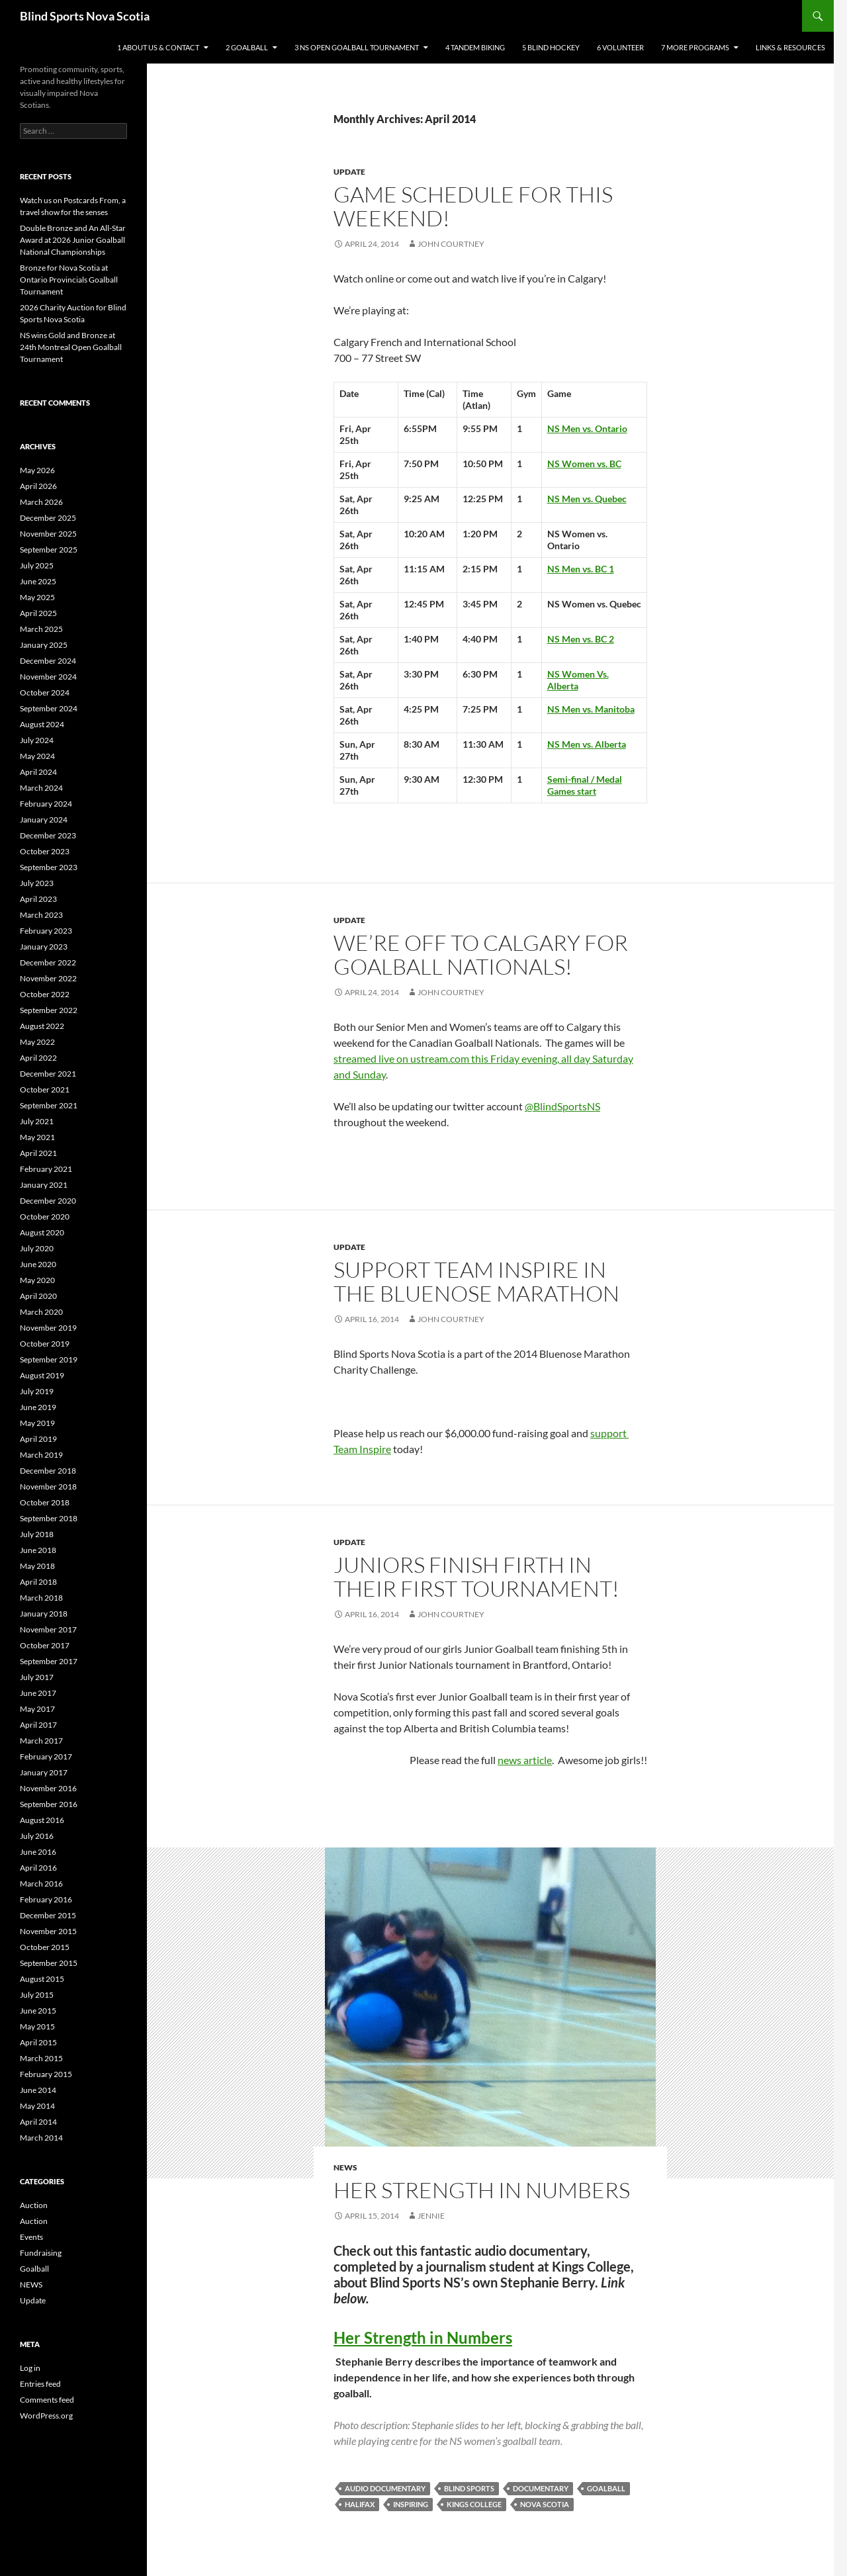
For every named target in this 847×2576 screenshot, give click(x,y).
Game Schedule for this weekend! (473, 206)
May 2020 (37, 1280)
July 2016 (37, 1836)
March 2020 (41, 1312)
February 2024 (46, 804)
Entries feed (40, 2384)
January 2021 (43, 1185)
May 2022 (37, 1042)
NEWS (345, 2167)
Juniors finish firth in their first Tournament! (476, 1576)
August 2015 (42, 1979)
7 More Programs (695, 47)
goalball (606, 2488)
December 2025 (48, 518)
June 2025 (38, 581)
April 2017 (38, 1725)
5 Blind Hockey (551, 47)
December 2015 (48, 1915)
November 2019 (48, 1328)
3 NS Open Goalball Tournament (356, 47)
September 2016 (48, 1804)
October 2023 (44, 851)
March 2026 (41, 502)
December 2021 (48, 1074)
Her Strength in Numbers (423, 2337)
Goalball (34, 2269)
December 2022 (48, 962)
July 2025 (37, 565)
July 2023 (37, 883)
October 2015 (44, 1947)
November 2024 (48, 677)
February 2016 (46, 1899)
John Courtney (451, 244)
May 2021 (37, 1137)
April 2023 (38, 899)
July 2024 (37, 740)
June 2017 (38, 1693)
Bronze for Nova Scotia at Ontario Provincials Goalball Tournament (69, 279)
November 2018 (48, 1486)
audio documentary (385, 2488)
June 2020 (38, 1264)
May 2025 (37, 597)
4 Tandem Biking (475, 47)
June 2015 (38, 2011)
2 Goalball (247, 47)
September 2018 (48, 1518)
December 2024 (48, 661)
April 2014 (38, 2122)
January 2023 (43, 947)
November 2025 (48, 534)
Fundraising (41, 2253)
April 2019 (38, 1439)
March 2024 (41, 788)
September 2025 (48, 550)
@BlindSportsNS (562, 1106)
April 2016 (38, 1868)
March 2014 (41, 2138)
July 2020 (37, 1248)
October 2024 (44, 692)
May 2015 (37, 2026)
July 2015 (37, 1995)
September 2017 (48, 1661)
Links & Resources (790, 47)
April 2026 (38, 486)
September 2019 (48, 1359)
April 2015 (38, 2042)
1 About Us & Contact (158, 47)
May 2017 (37, 1709)
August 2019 (42, 1375)
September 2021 (48, 1105)
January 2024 (43, 819)
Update (349, 172)
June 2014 (38, 2090)
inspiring (410, 2504)
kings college (474, 2504)
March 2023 (41, 915)
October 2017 (44, 1645)
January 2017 (43, 1772)
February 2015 (46, 2074)
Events (31, 2237)
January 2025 (43, 645)
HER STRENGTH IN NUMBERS (482, 2189)
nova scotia (544, 2504)
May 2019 (37, 1423)
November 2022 (48, 978)
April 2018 (38, 1582)
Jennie (431, 2216)
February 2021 (46, 1169)
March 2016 (41, 1883)
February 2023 (46, 931)
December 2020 (48, 1201)
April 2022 (38, 1058)
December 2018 (48, 1471)
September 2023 (48, 867)
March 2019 (41, 1455)
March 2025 (41, 629)
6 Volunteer (620, 47)
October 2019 (44, 1344)
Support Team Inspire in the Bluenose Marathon (476, 1281)
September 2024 (48, 708)
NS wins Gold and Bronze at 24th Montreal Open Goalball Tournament (71, 347)
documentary (540, 2488)
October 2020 (44, 1216)
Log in (30, 2368)
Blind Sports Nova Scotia (85, 16)
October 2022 (44, 994)
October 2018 (44, 1502)
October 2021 (44, 1089)
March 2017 (41, 1741)
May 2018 (37, 1566)
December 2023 (48, 835)
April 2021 (38, 1153)
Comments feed (47, 2400)
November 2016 (48, 1788)
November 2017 (48, 1629)
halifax (360, 2504)
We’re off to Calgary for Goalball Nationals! (481, 954)
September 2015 (48, 1963)
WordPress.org (46, 2416)
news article (525, 1760)
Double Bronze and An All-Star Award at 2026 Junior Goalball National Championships (73, 240)
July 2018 (37, 1534)
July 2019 (37, 1391)
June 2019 (38, 1407)
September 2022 (48, 1010)
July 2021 (37, 1121)
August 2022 (42, 1026)
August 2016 (42, 1820)
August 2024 (42, 724)
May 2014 (37, 2106)
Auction (34, 2205)
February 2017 (46, 1756)
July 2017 (37, 1677)
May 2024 (37, 756)
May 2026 (37, 470)
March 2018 (41, 1598)
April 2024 (38, 772)
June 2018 (38, 1550)
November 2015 (48, 1931)
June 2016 (38, 1852)
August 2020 (42, 1232)
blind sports (469, 2488)
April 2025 (38, 613)
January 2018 (43, 1614)
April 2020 (38, 1296)
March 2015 (41, 2058)
